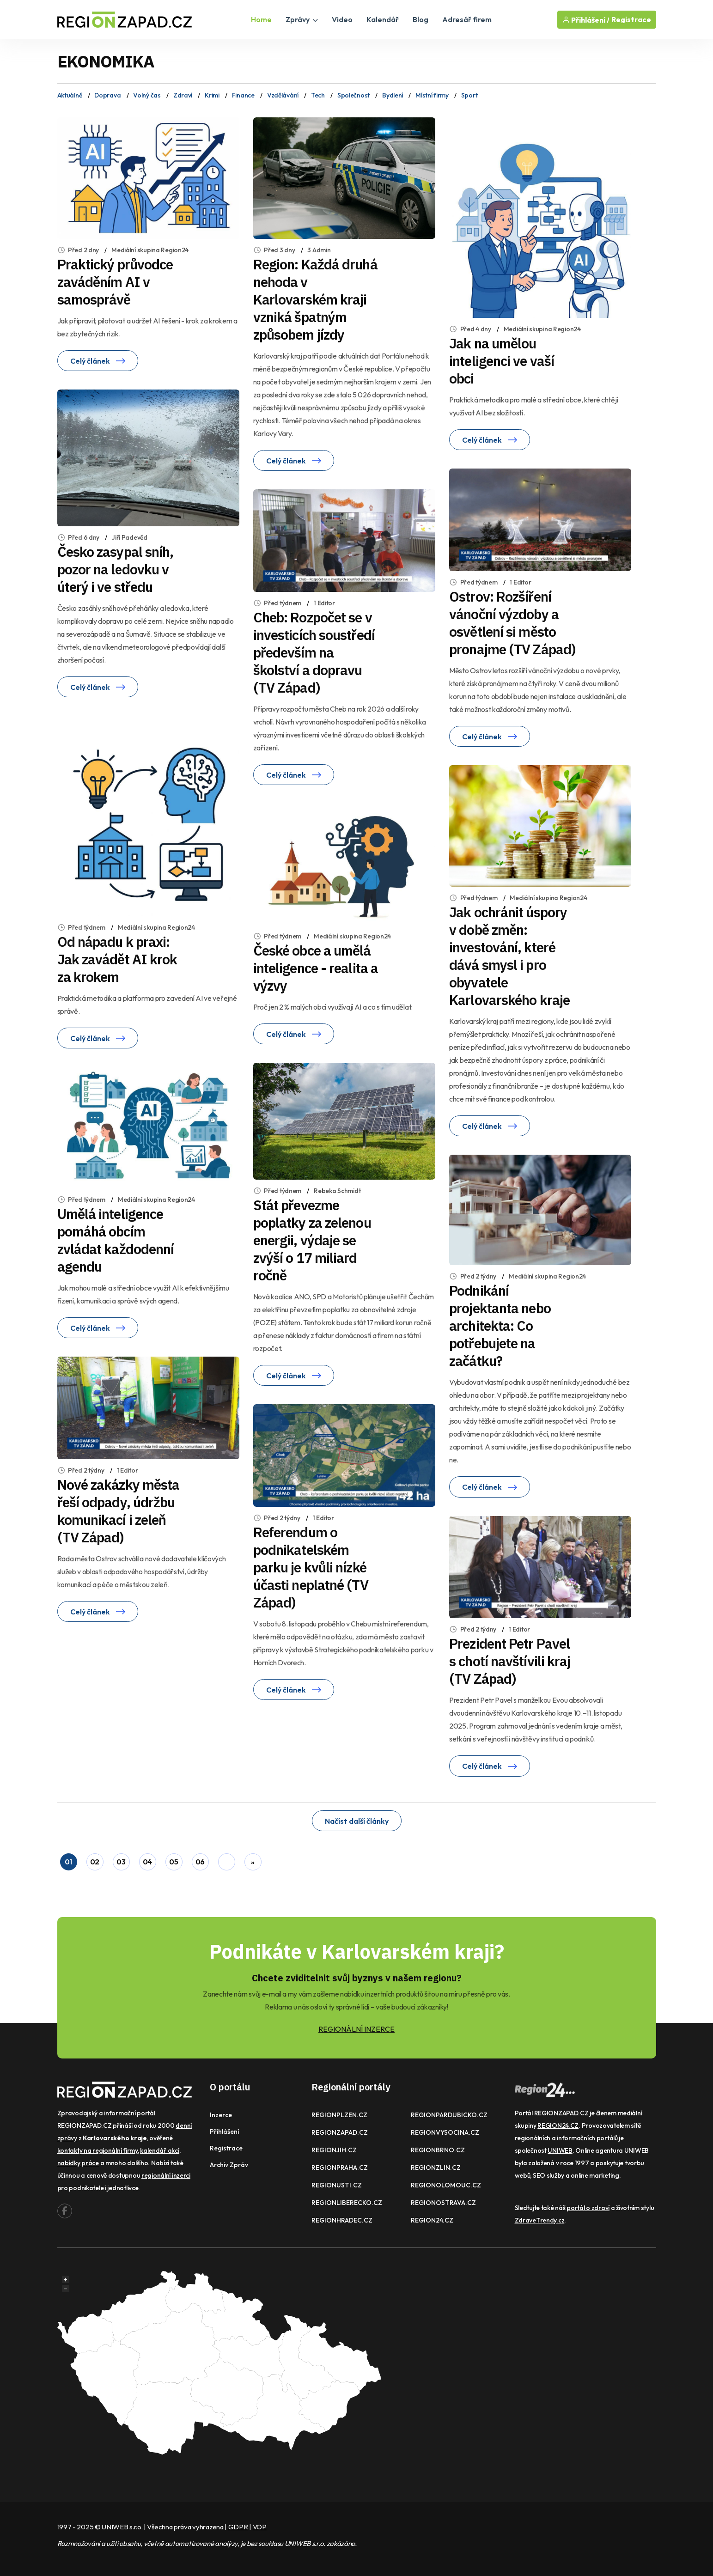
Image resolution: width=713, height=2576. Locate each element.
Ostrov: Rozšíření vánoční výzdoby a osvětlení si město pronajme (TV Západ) (512, 622)
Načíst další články (357, 1821)
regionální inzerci (165, 2175)
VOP (260, 2526)
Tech (318, 95)
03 (120, 1861)
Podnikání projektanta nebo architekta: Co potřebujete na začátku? (500, 1325)
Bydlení (392, 95)
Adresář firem (467, 19)
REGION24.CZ (432, 2220)
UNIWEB (560, 2150)
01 (68, 1861)
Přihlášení (224, 2131)
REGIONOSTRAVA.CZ (443, 2202)
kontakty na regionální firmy (97, 2150)
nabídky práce (78, 2163)
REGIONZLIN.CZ (436, 2167)
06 (200, 1861)
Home (261, 19)
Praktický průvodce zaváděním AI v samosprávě (115, 281)
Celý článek (97, 360)
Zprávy (302, 19)
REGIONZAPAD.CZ (339, 2132)
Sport (469, 95)
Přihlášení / (585, 20)
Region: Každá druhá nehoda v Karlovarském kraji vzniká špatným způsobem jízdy (315, 299)
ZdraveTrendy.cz (540, 2220)
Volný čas (146, 95)
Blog (420, 19)
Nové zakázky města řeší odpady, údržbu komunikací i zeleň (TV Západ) (118, 1510)
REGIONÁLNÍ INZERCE (356, 2029)
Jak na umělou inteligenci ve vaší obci (501, 360)
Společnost (353, 95)
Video (342, 19)
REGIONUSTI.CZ (336, 2185)
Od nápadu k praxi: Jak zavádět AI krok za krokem (117, 959)
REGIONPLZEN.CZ (339, 2115)
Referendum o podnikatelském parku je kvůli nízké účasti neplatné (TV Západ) (310, 1567)
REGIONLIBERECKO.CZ (346, 2202)
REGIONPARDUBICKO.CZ (449, 2115)
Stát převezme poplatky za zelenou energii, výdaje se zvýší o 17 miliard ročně (312, 1240)
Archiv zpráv (229, 2165)
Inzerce (221, 2115)
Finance (243, 95)
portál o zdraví (588, 2208)
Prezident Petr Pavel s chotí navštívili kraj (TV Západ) (509, 1660)
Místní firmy (432, 95)
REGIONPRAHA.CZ (339, 2167)
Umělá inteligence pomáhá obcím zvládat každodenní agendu (115, 1240)
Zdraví (182, 95)
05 (173, 1861)
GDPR (238, 2526)
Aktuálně (69, 95)
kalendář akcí (159, 2150)
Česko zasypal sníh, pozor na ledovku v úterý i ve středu (115, 569)
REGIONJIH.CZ (334, 2150)
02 (94, 1861)
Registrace (631, 19)
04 (147, 1861)
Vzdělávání (283, 95)
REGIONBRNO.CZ (438, 2150)
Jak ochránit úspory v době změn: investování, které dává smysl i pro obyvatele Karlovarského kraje (509, 956)
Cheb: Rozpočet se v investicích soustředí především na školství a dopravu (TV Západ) (314, 652)
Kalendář (382, 19)
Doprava (107, 95)
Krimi (212, 95)
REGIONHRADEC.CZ (341, 2220)
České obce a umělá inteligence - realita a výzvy (315, 967)
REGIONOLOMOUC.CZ (446, 2185)
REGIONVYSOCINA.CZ (445, 2132)
